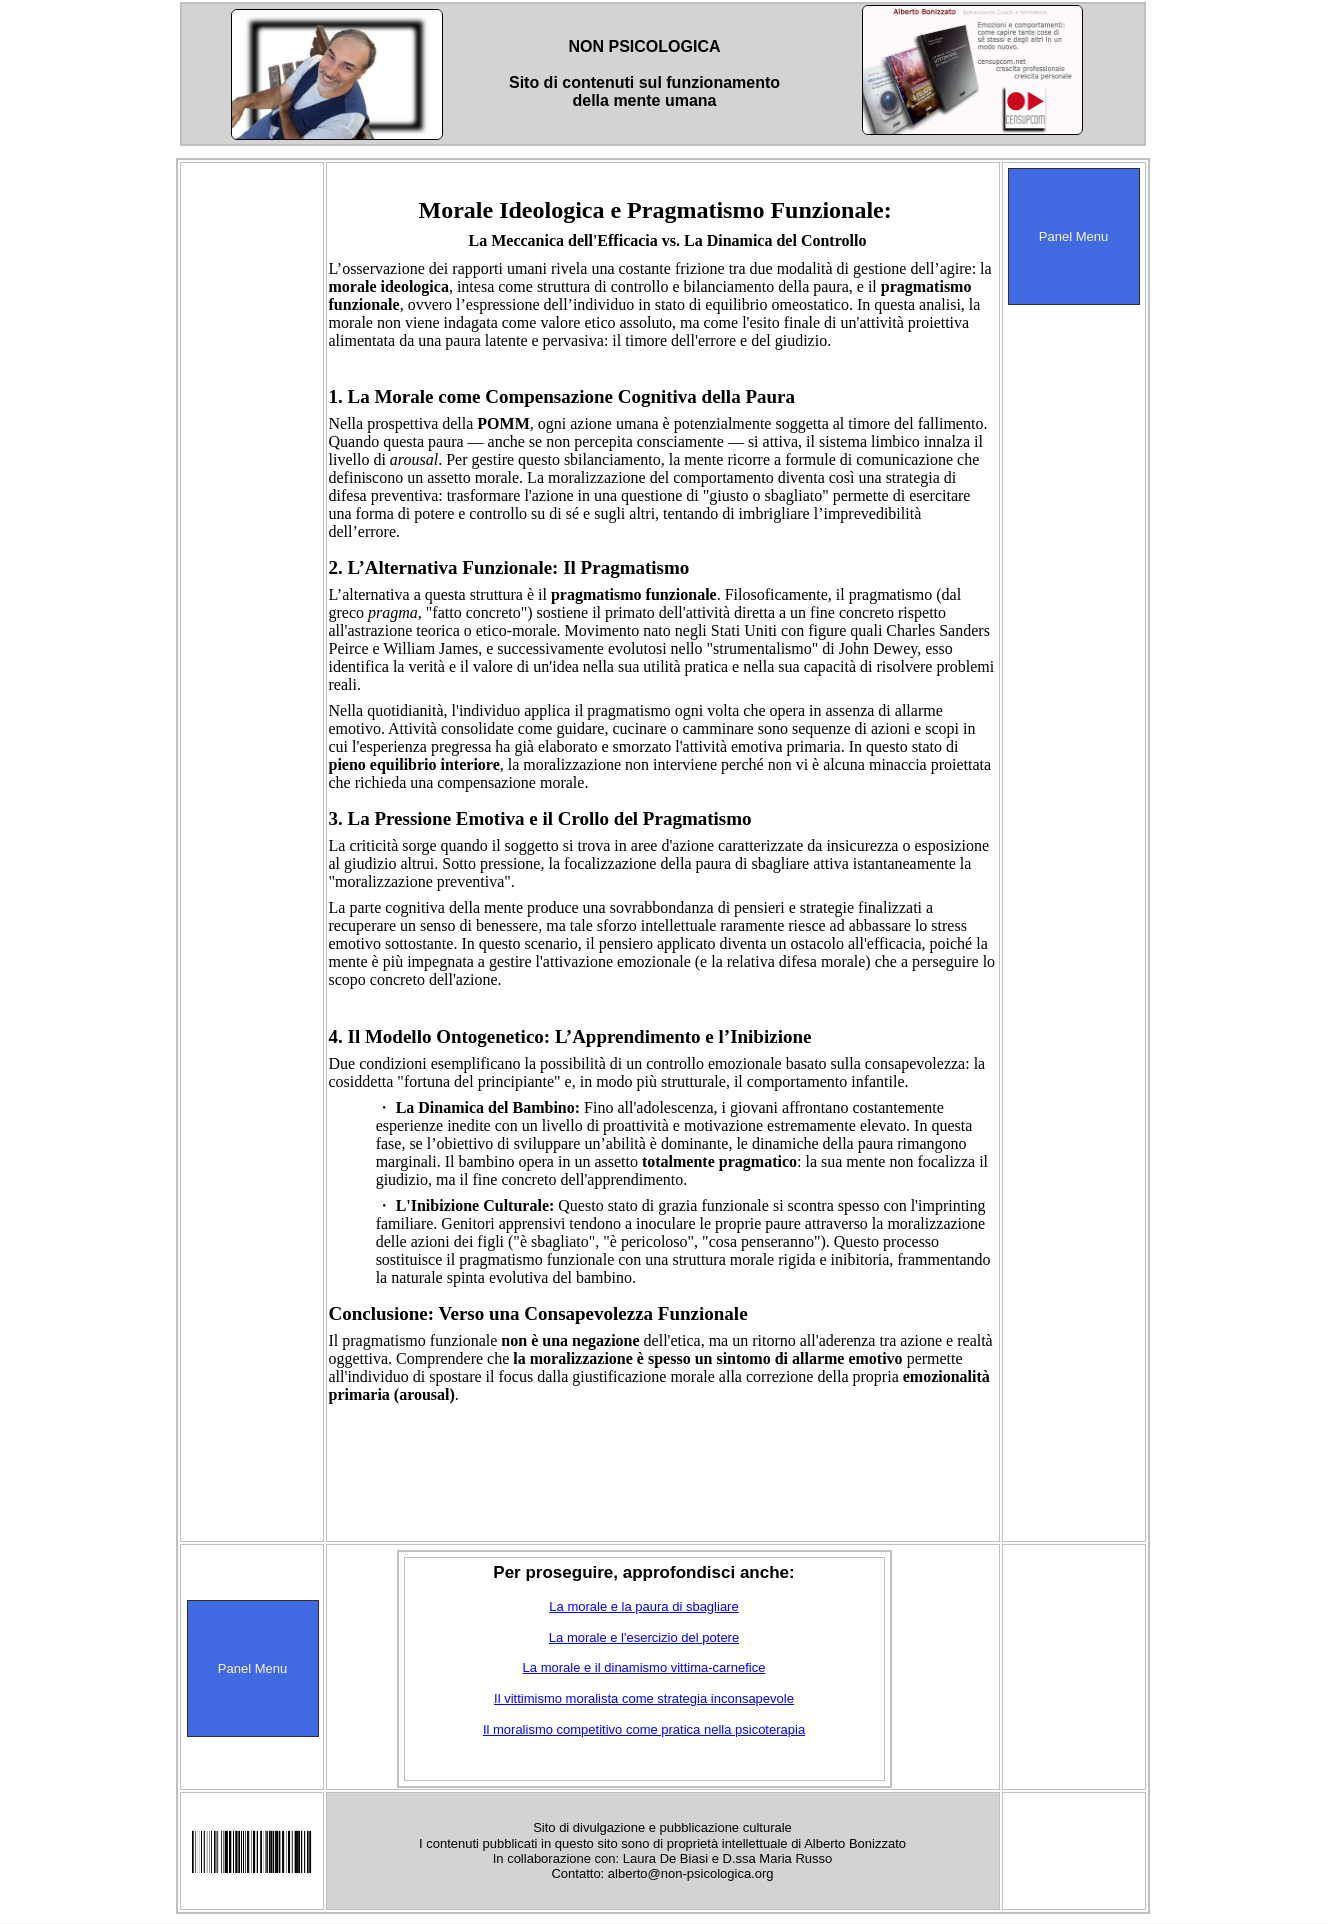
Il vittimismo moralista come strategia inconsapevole (644, 1698)
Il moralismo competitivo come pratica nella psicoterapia (644, 1729)
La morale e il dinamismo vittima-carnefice (644, 1667)
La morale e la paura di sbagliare (643, 1606)
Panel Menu (1073, 236)
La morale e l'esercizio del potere (644, 1637)
